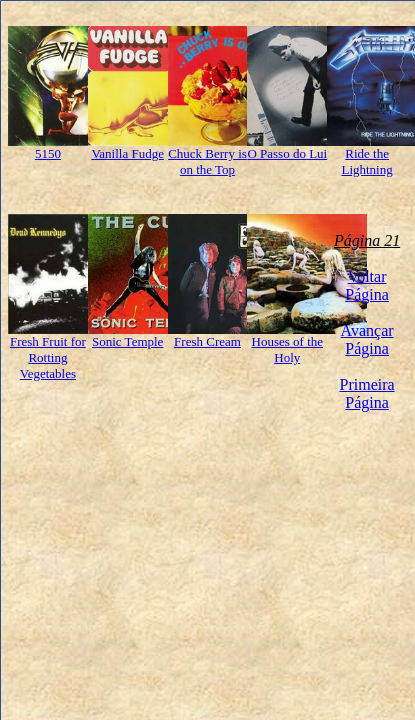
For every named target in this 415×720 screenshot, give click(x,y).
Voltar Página (367, 285)
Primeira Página (367, 393)
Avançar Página (367, 339)
